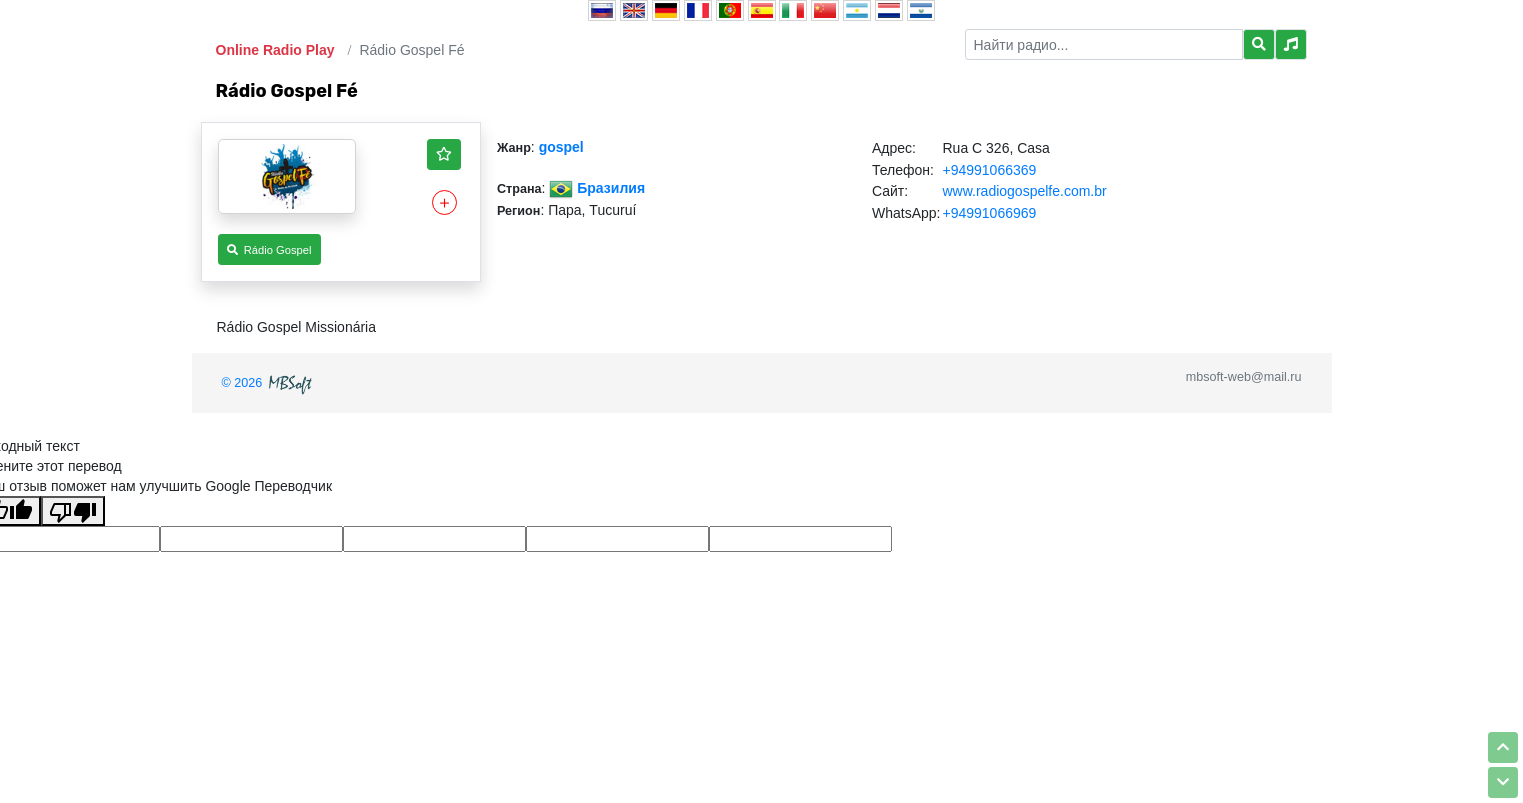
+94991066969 (989, 213)
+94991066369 (989, 170)
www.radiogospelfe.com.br (1024, 191)
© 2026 (269, 383)
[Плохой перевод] (73, 511)
